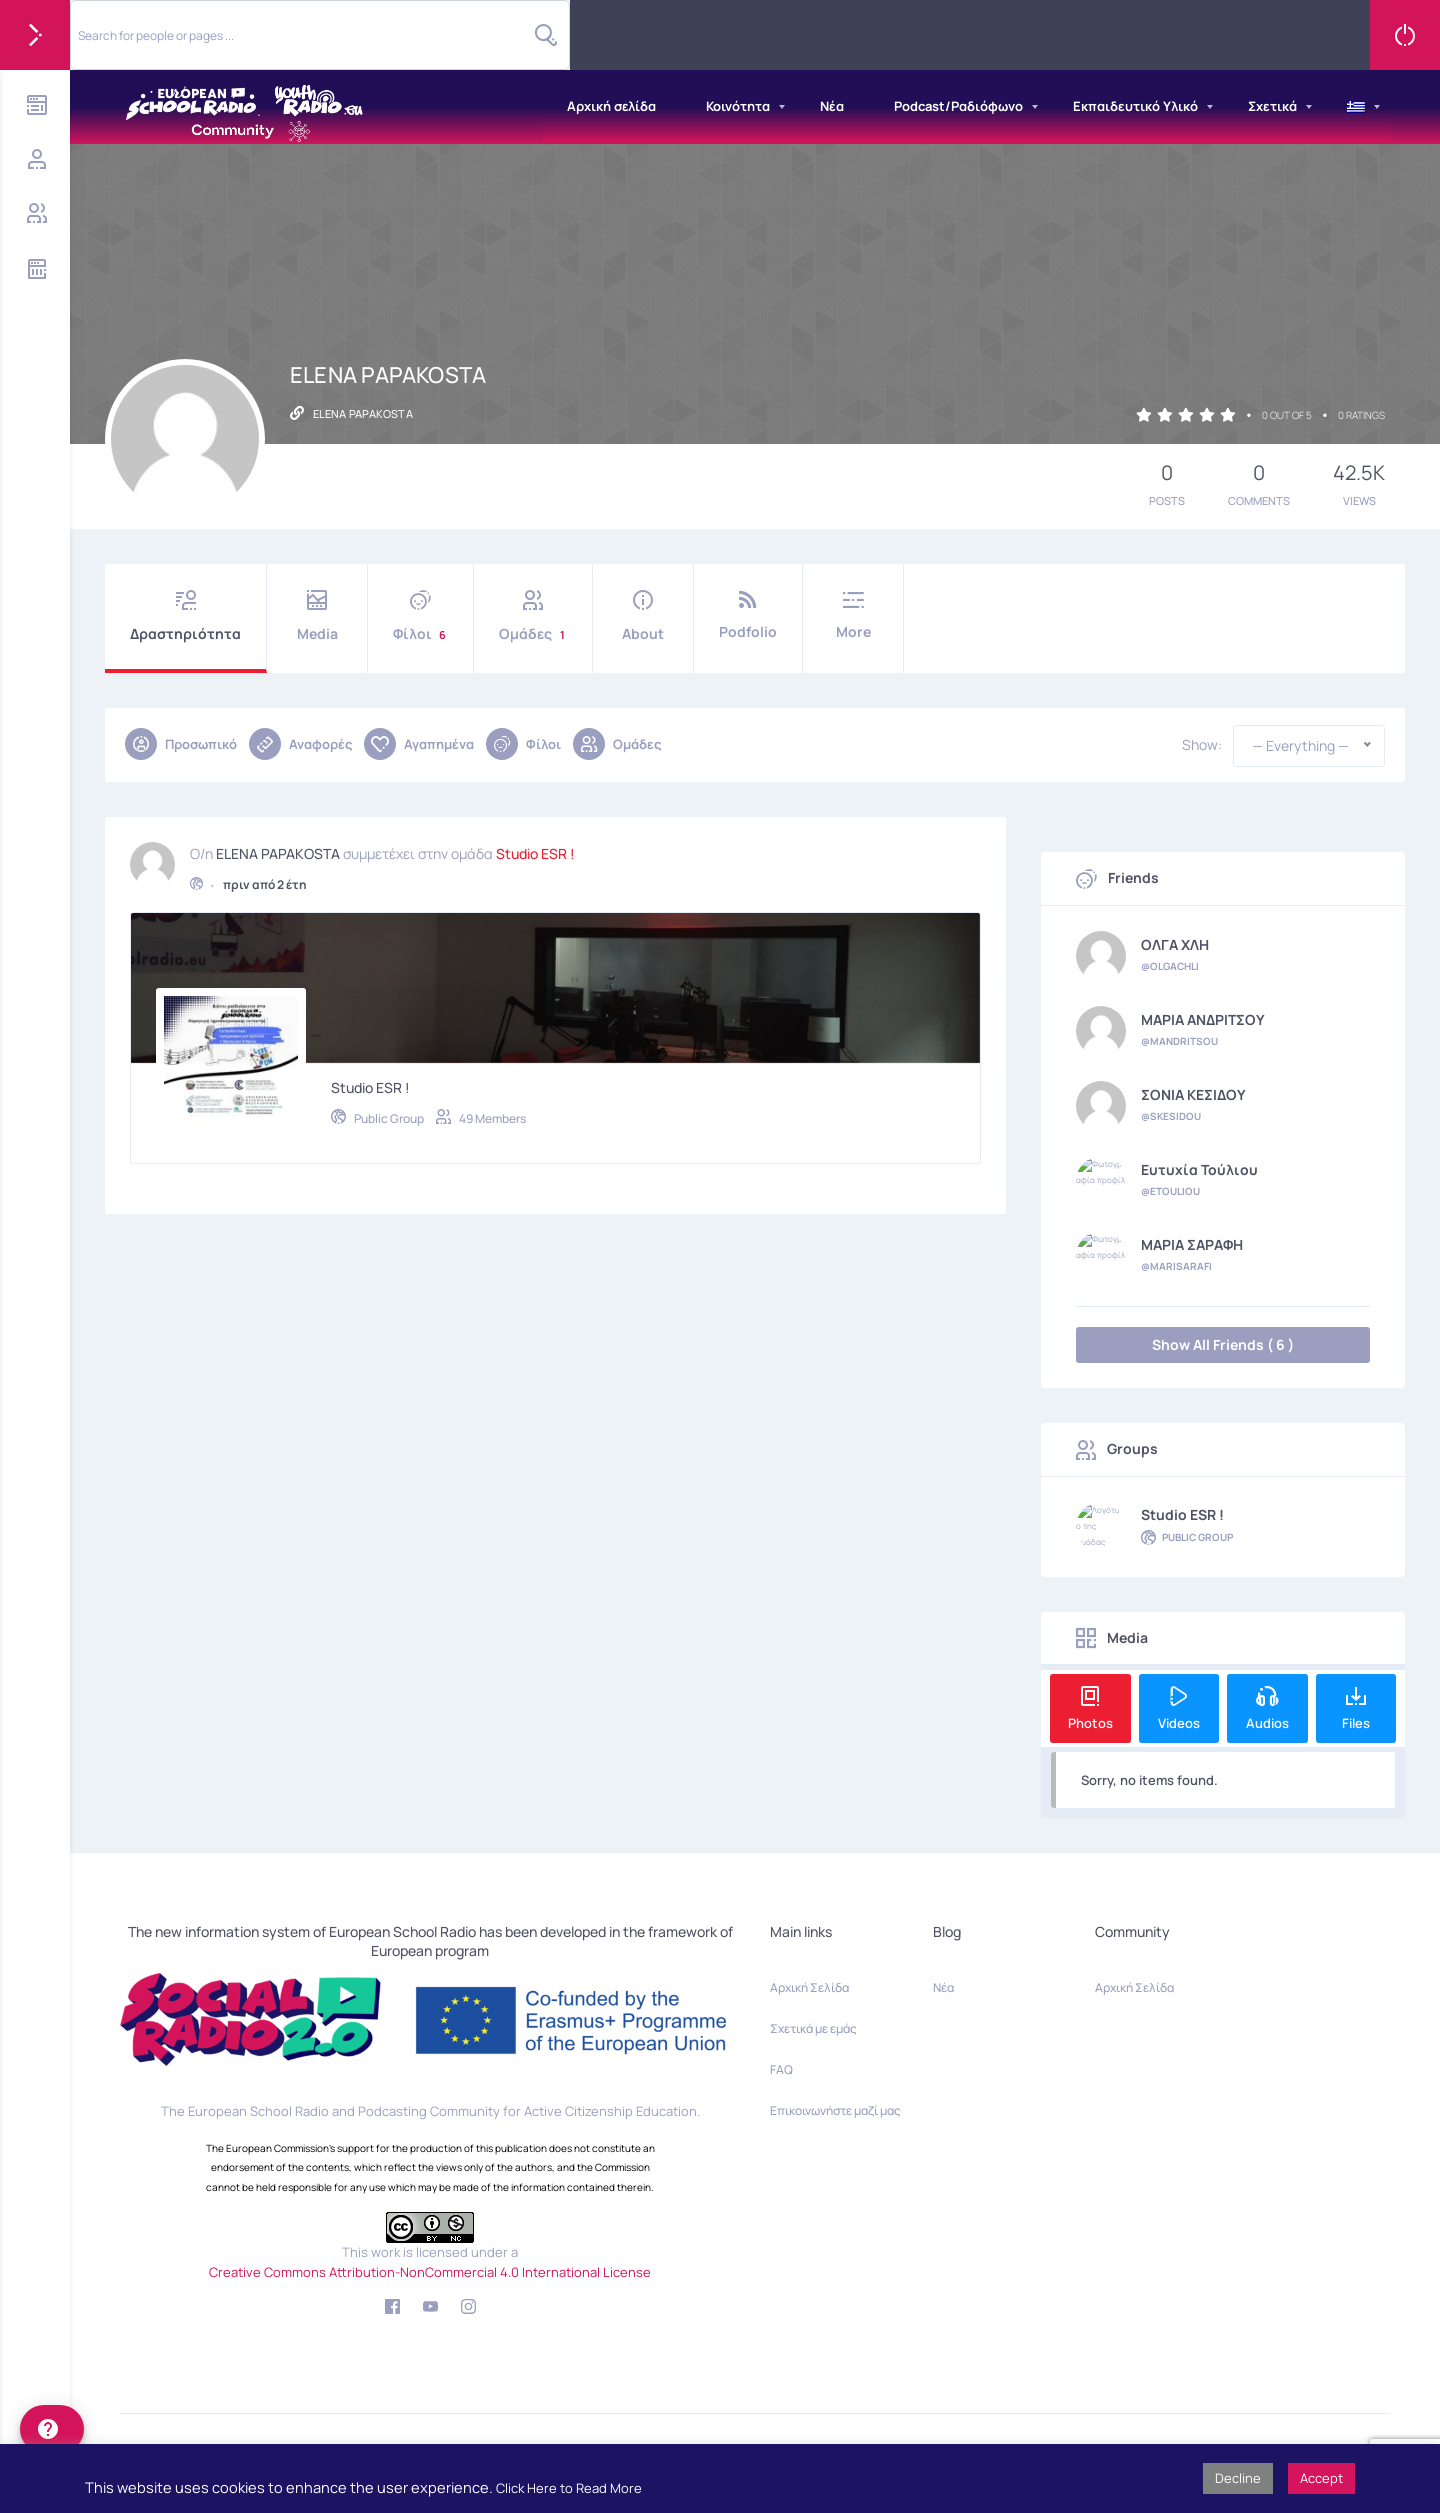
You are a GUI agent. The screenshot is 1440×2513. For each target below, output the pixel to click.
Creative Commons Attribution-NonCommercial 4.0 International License (430, 2272)
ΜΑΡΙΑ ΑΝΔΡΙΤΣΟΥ (1203, 1020)
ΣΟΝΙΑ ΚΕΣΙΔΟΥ (1193, 1095)
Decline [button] (1238, 2478)
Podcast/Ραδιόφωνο (958, 106)
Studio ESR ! (535, 850)
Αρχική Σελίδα (809, 1987)
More (853, 615)
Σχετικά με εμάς (813, 2028)
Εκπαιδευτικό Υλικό (1135, 106)
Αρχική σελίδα (611, 106)
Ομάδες (533, 616)
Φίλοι (420, 616)
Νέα (832, 106)
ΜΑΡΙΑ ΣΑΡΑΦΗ (1192, 1245)
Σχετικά (1272, 106)
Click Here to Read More (569, 2488)
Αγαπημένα (419, 744)
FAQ (781, 2069)
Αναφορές (300, 744)
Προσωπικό (181, 744)
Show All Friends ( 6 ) (1223, 1344)
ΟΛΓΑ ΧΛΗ (1175, 945)
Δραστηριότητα (185, 616)
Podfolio (748, 615)
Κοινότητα (738, 106)
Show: (1202, 745)
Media (317, 616)
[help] (52, 2429)
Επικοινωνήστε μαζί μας (835, 2110)
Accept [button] (1321, 2478)
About (643, 616)
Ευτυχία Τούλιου (1199, 1170)
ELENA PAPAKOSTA (278, 850)
